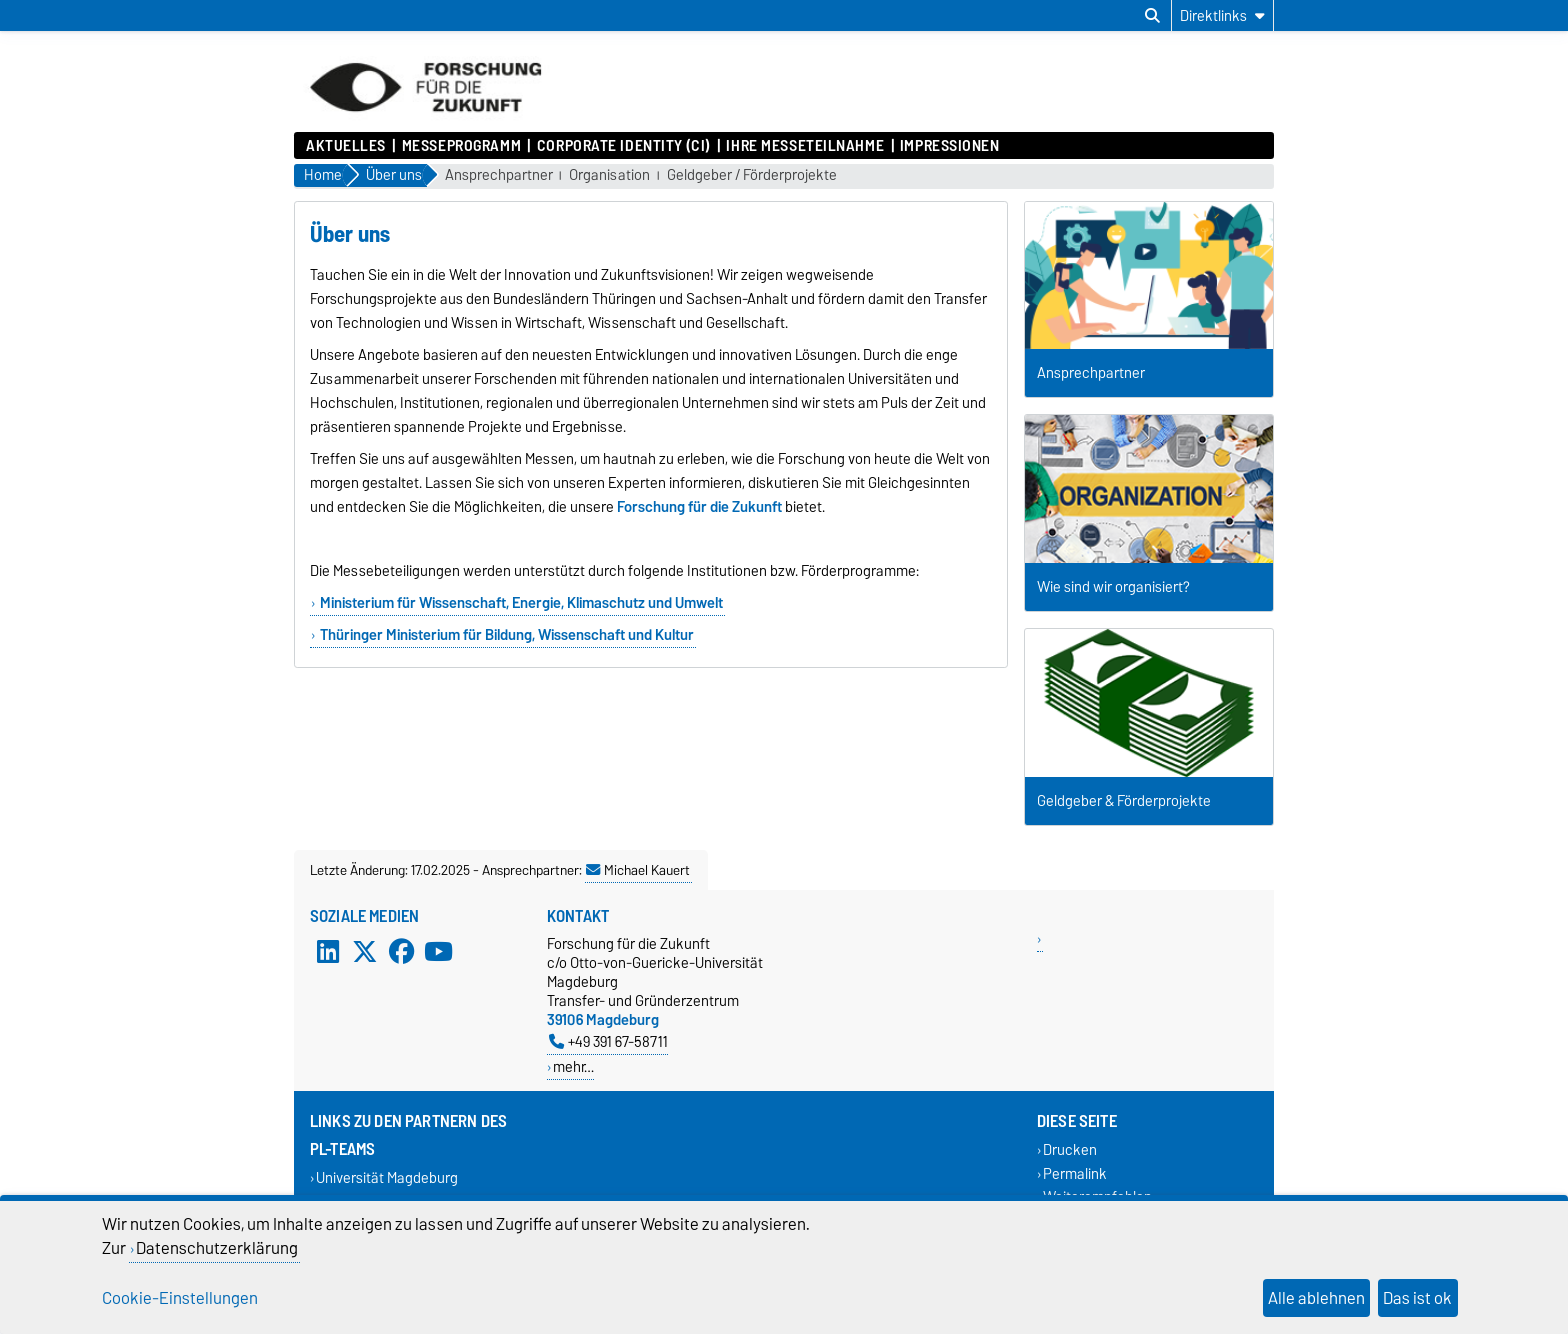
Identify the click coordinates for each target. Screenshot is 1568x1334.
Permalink (1075, 1173)
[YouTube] (438, 952)
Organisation (609, 175)
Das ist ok (1417, 1298)
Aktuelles (346, 146)
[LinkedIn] (328, 952)
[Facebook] (402, 952)
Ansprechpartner (499, 175)
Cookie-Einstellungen (180, 1298)
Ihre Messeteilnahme (805, 146)
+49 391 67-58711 (608, 1041)
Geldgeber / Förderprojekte (752, 175)
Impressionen (950, 146)
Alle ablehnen (1316, 1298)
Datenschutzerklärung (217, 1248)
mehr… (573, 1066)
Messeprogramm (461, 146)
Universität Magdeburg (387, 1178)
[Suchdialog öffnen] (1152, 16)
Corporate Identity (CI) (624, 146)
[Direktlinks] (1222, 15)
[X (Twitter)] (365, 952)
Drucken (1070, 1150)
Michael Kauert (638, 870)
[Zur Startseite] (425, 122)
